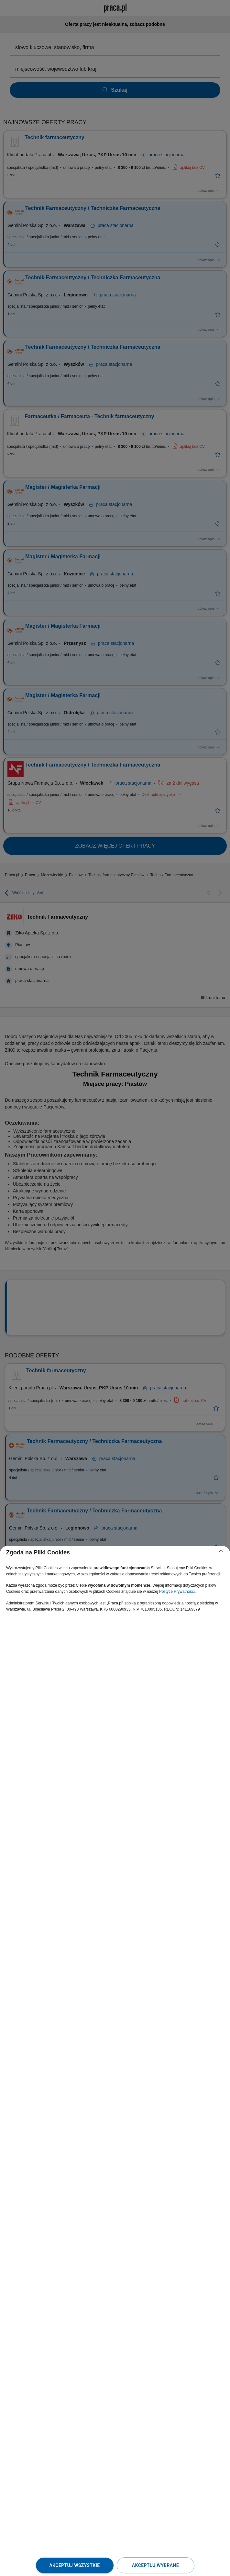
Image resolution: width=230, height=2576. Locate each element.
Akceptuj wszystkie (74, 2565)
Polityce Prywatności (177, 1591)
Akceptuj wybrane (155, 2565)
